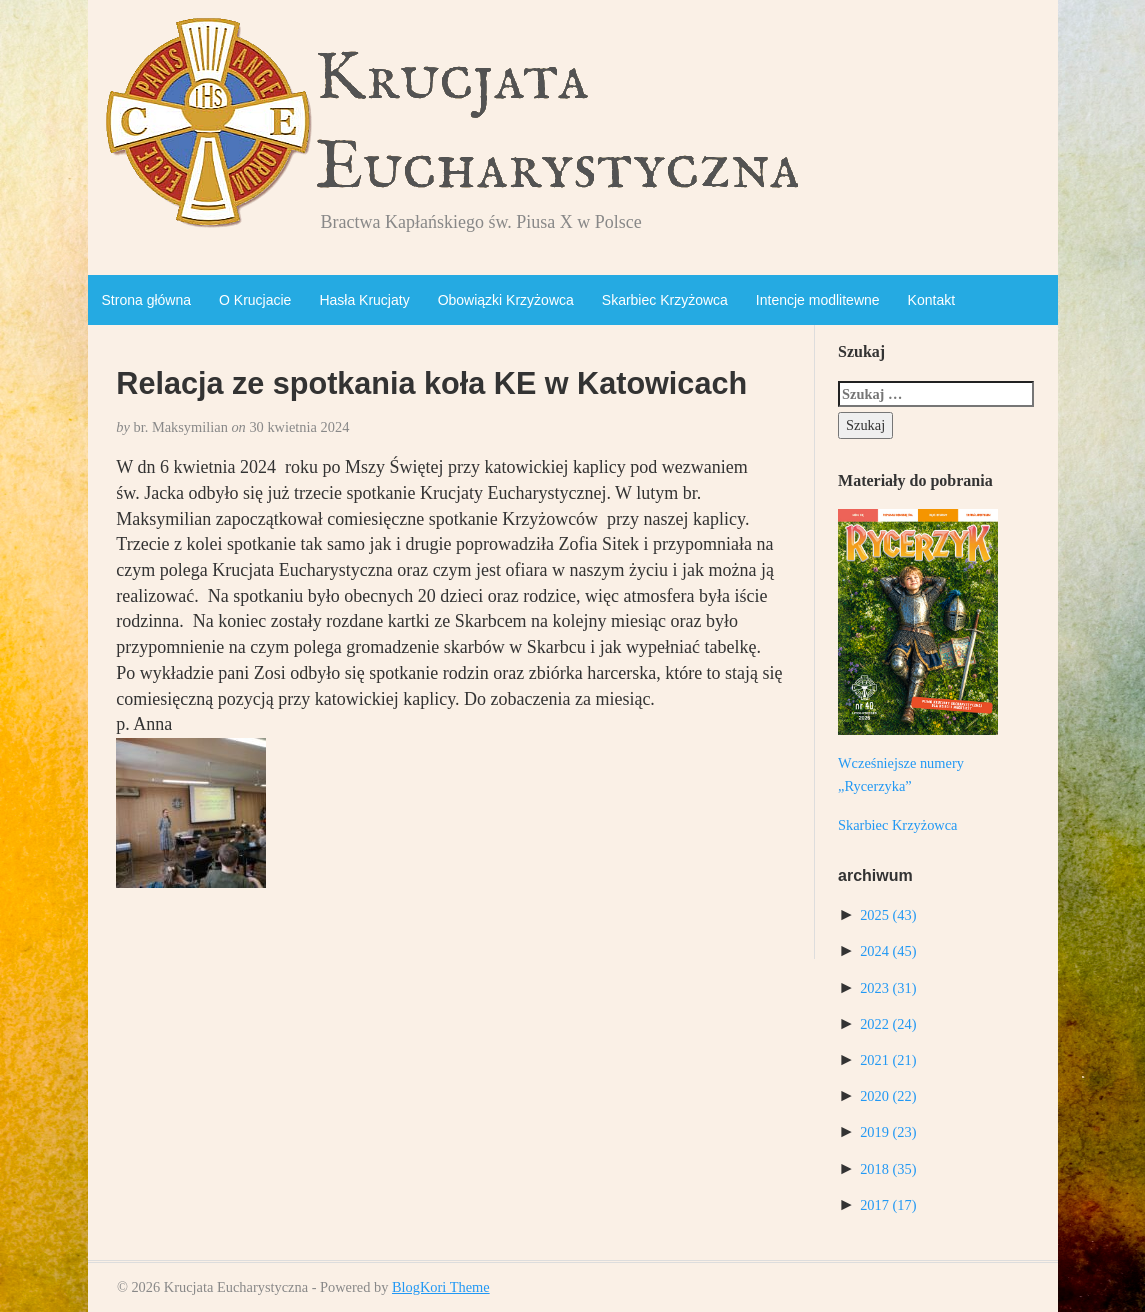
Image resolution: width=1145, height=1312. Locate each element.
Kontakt (931, 300)
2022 (888, 1024)
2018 (888, 1169)
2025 (888, 915)
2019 (888, 1132)
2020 (888, 1096)
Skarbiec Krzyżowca (665, 300)
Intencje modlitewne (818, 300)
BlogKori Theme (441, 1287)
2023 (888, 988)
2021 (888, 1060)
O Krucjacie (255, 300)
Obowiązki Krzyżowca (506, 300)
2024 (888, 951)
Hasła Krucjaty (364, 300)
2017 (888, 1205)
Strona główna (147, 300)
